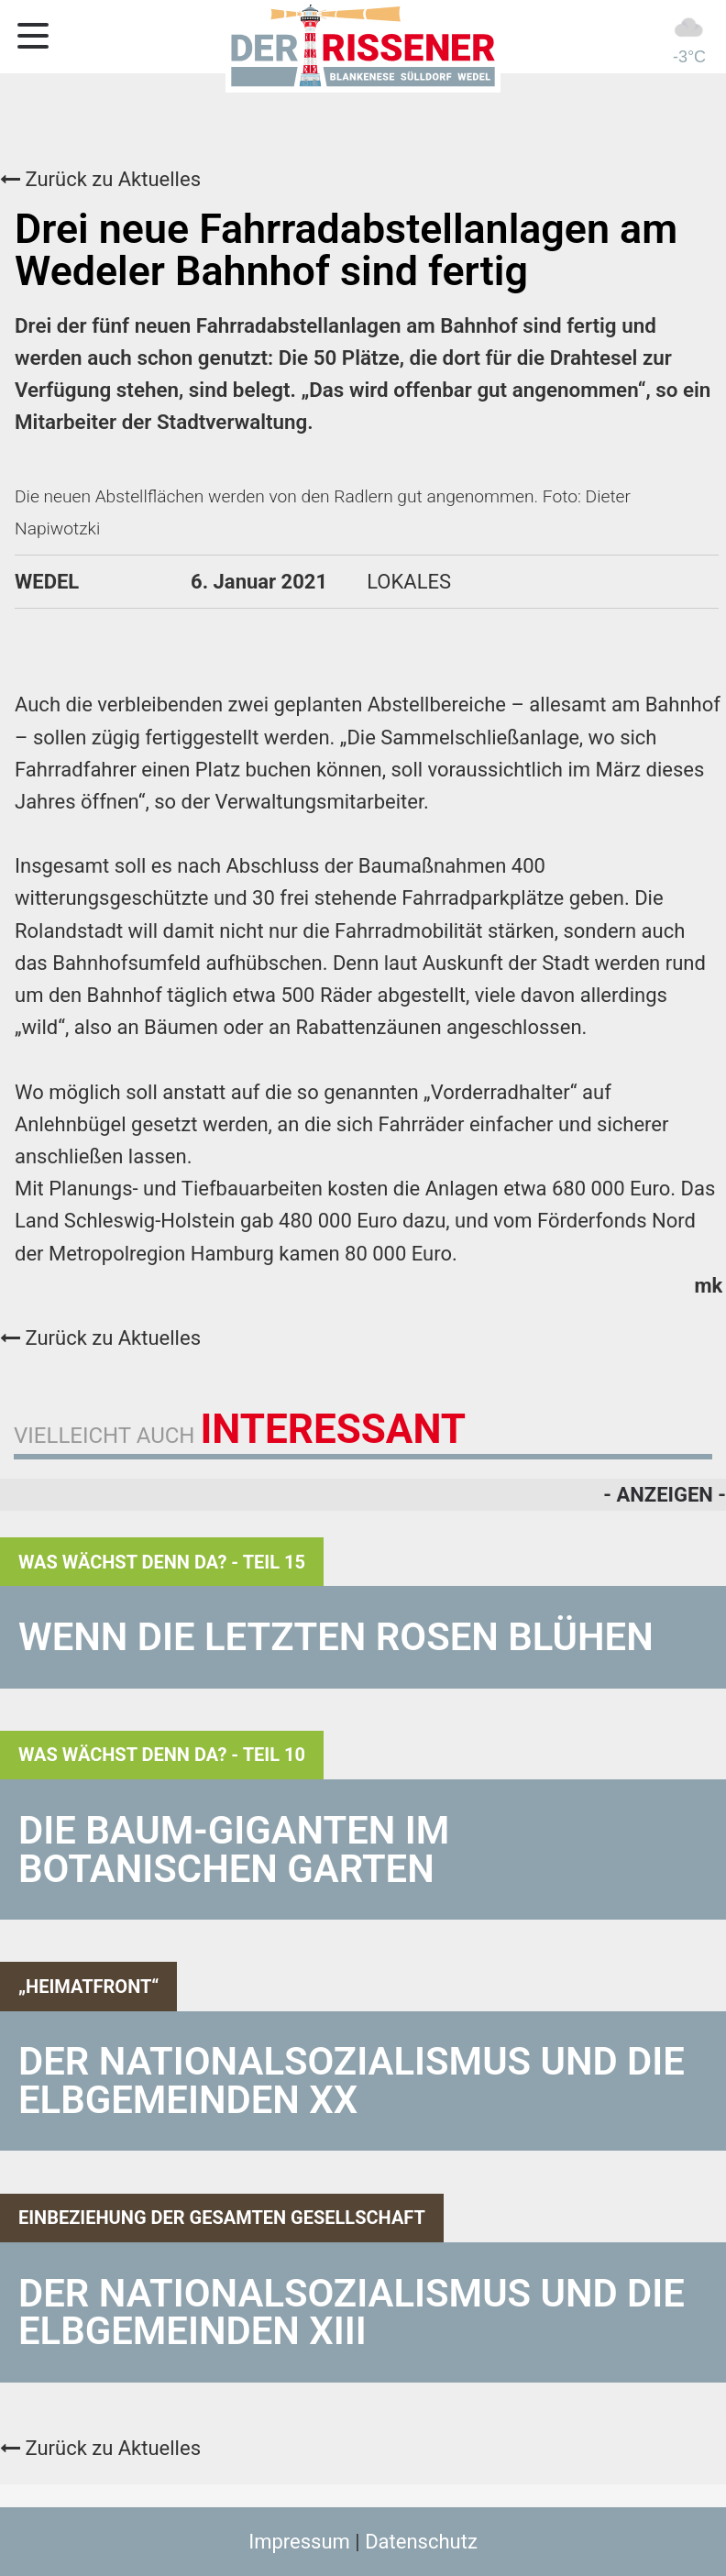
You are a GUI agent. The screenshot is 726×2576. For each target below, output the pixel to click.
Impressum (299, 2541)
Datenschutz (421, 2541)
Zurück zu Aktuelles (100, 179)
